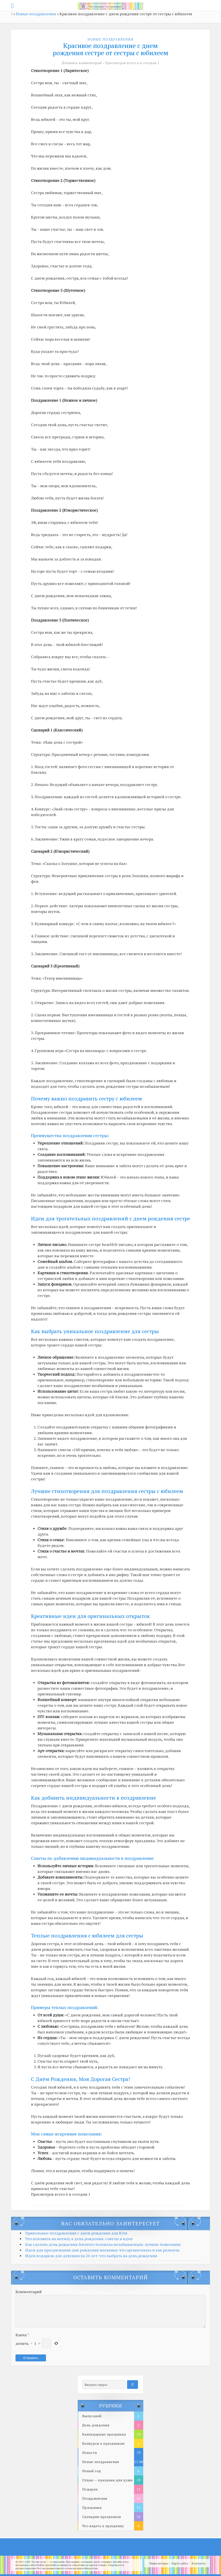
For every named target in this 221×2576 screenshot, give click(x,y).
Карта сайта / (180, 2563)
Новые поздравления (36, 13)
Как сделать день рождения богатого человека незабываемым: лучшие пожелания (103, 2244)
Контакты (199, 2563)
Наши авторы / (159, 2563)
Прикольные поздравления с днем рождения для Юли (76, 2233)
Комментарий (28, 2291)
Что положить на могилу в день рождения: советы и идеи (79, 2238)
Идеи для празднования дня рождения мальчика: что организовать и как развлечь (102, 2250)
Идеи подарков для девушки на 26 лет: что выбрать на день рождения (91, 2255)
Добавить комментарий (82, 63)
